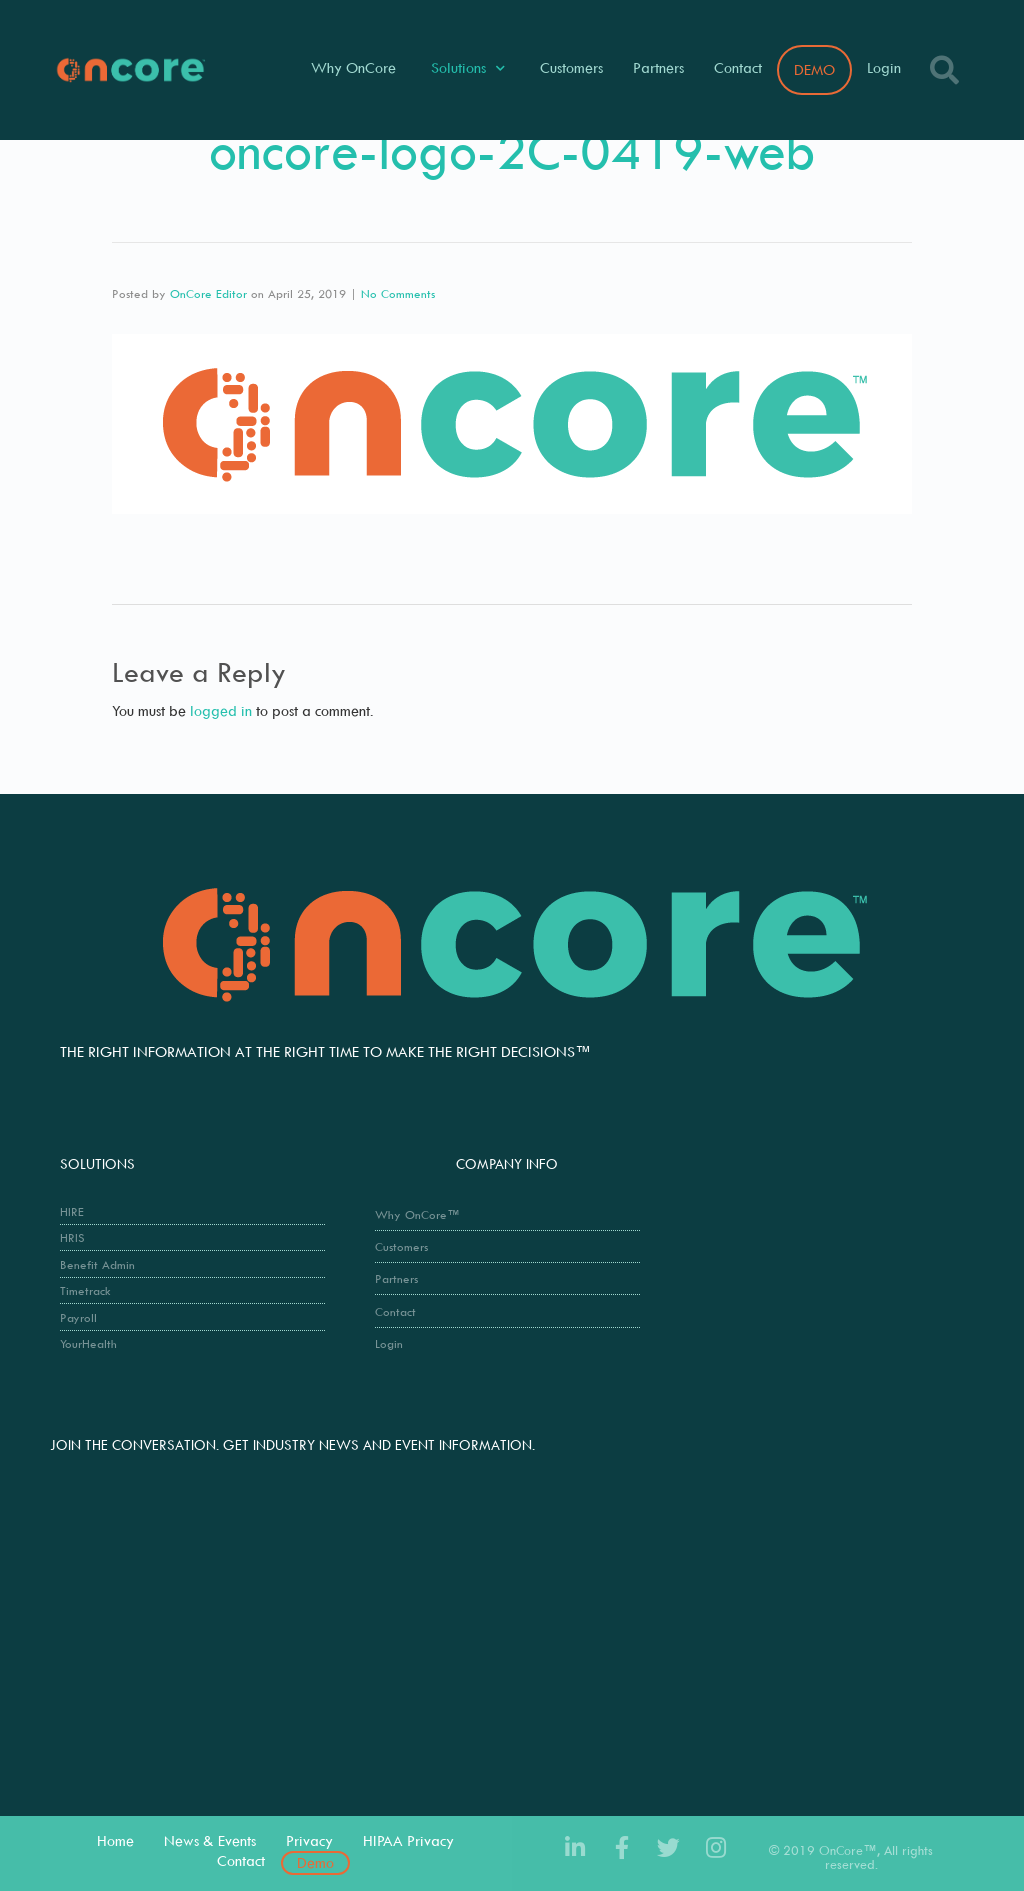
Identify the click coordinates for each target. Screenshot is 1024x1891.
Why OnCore (353, 67)
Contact (738, 67)
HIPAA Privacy (408, 1840)
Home (115, 1840)
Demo (315, 1862)
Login (884, 67)
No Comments (398, 293)
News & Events (210, 1840)
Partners (658, 67)
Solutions (468, 68)
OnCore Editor (208, 293)
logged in (221, 710)
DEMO (814, 69)
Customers (571, 67)
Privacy (309, 1840)
